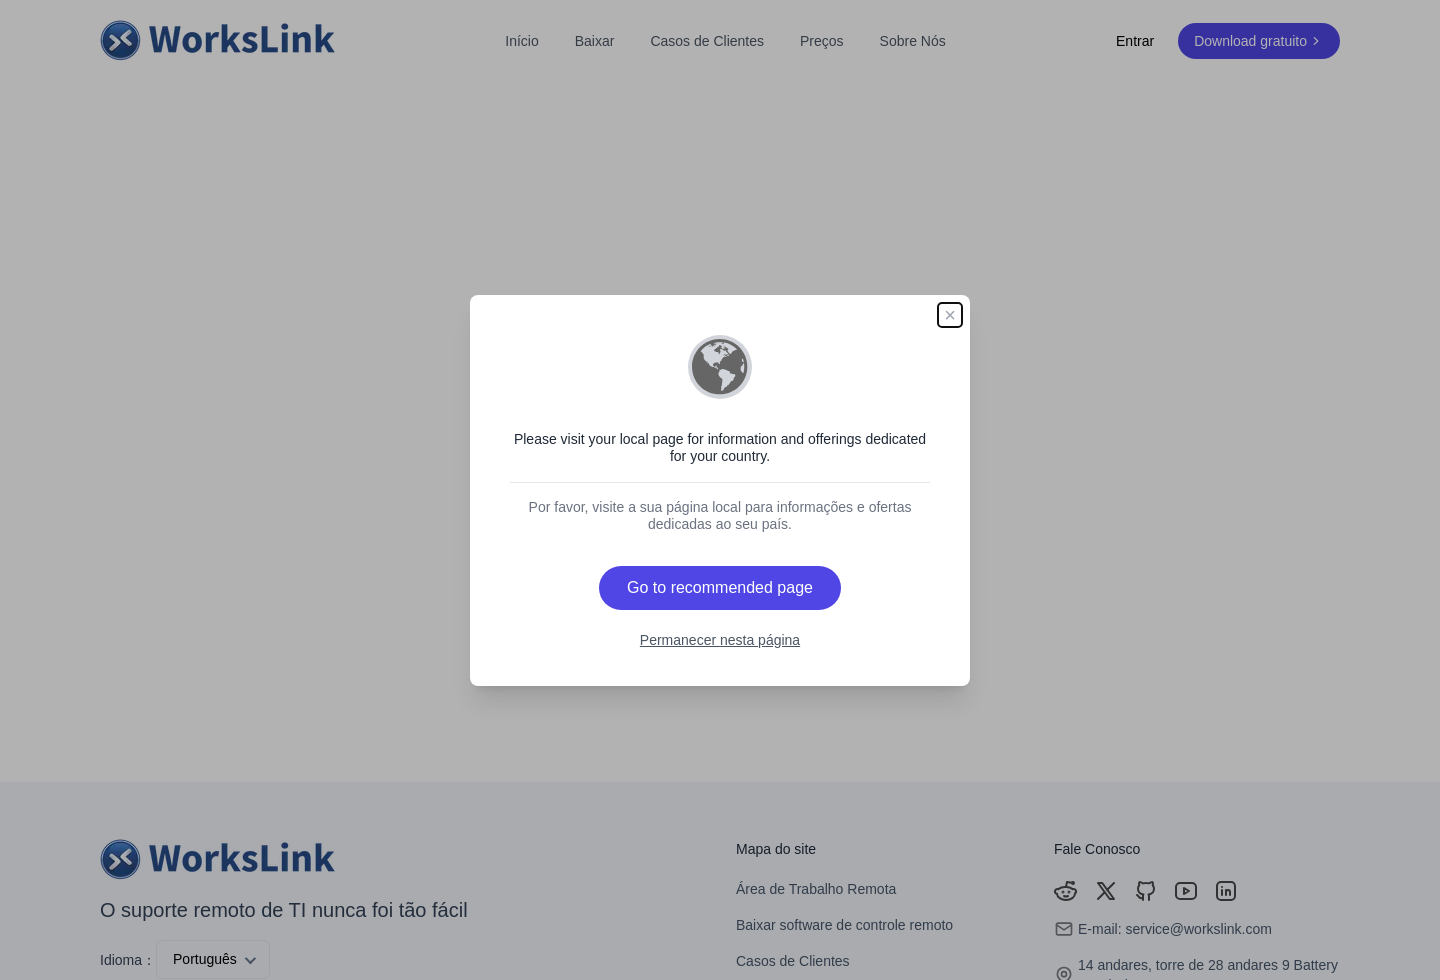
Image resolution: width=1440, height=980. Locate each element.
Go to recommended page (720, 587)
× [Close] (950, 315)
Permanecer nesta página (720, 640)
